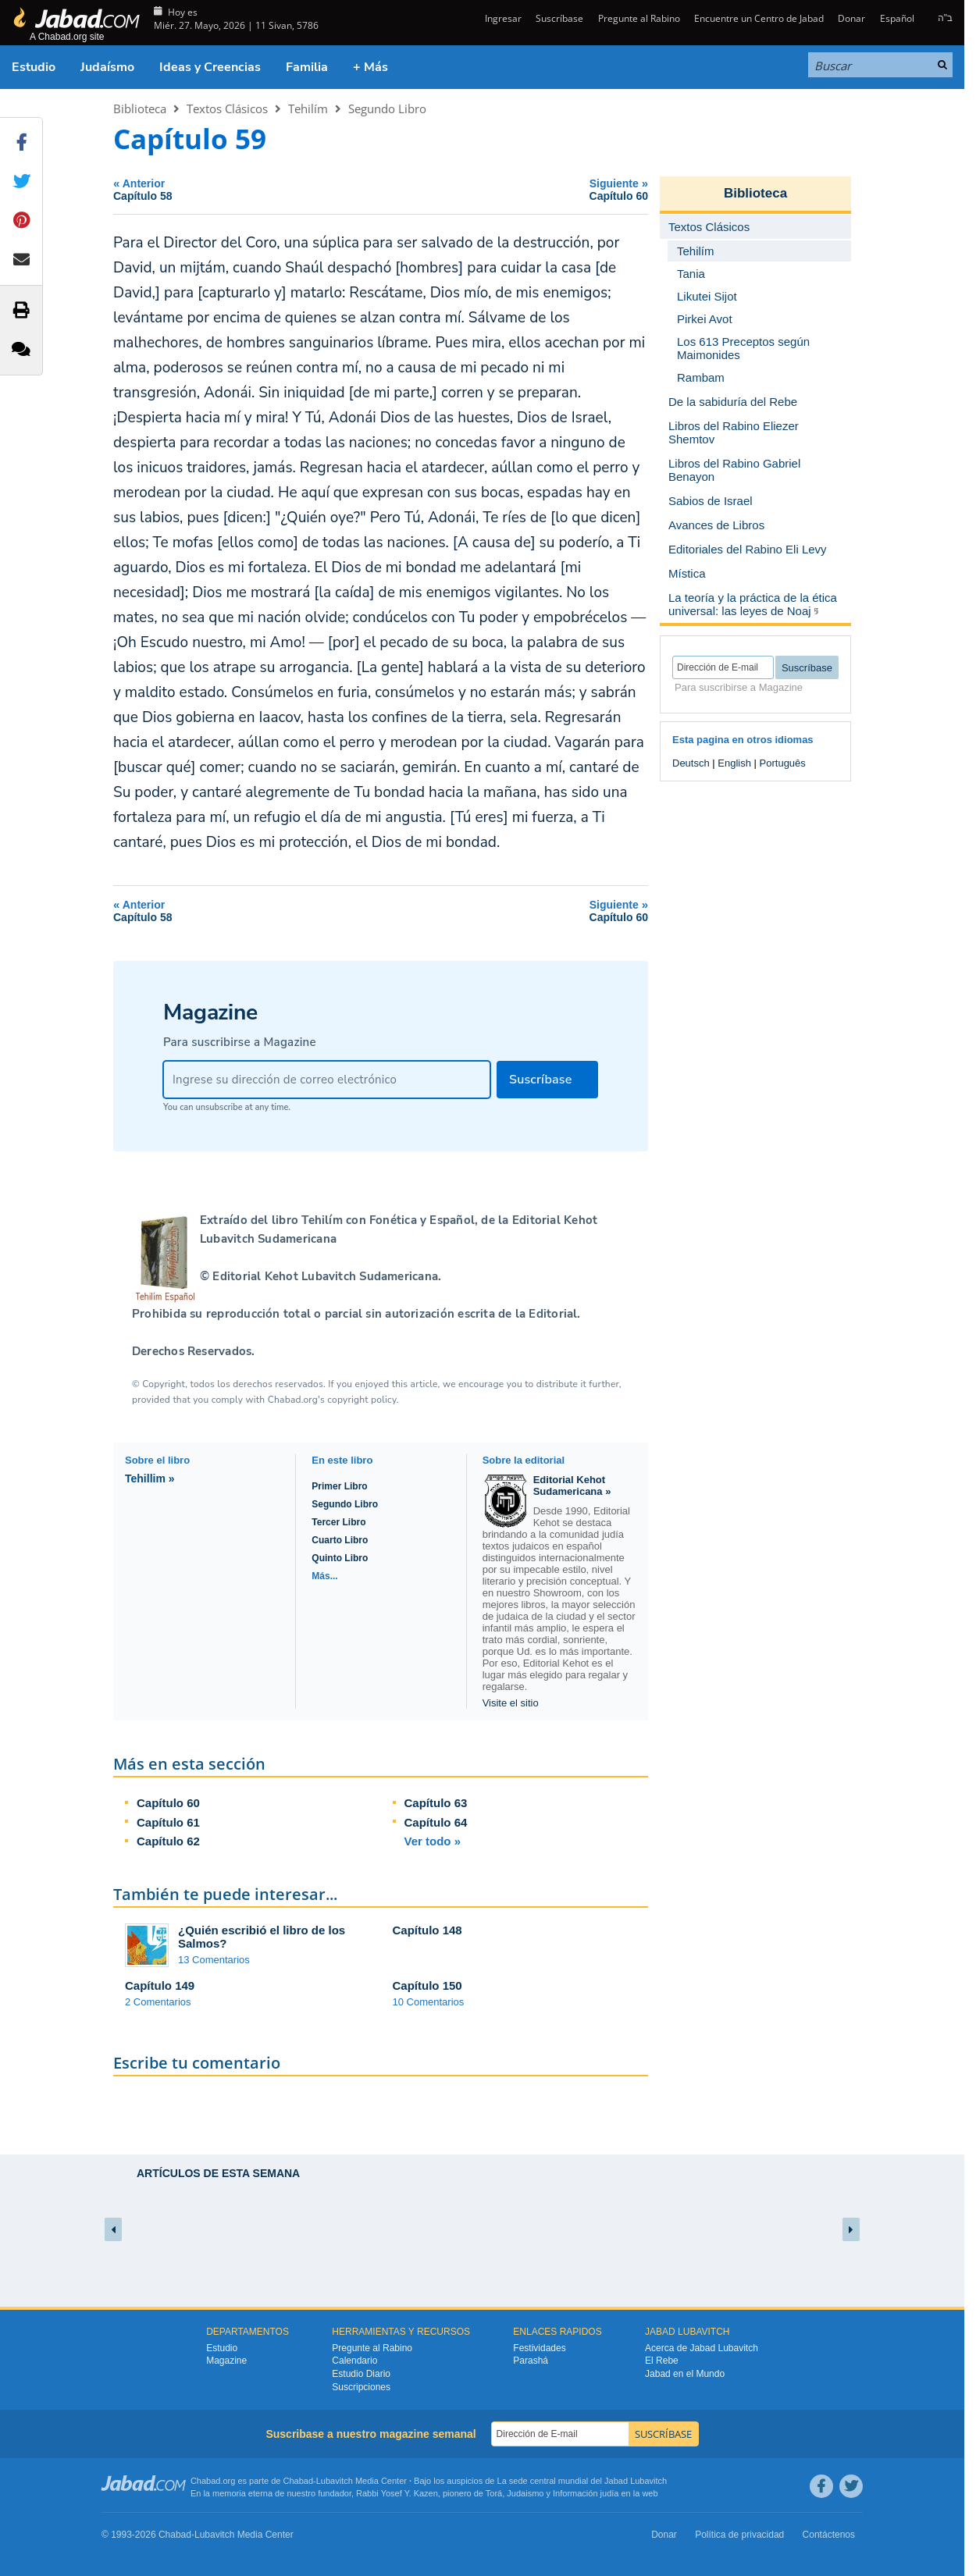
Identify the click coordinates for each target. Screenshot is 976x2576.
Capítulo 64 (436, 1822)
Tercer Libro (338, 1522)
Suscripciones (361, 2387)
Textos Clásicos (227, 108)
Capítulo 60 (168, 1802)
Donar (851, 18)
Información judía (587, 2493)
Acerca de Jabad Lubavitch (701, 2348)
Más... (324, 1576)
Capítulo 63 (436, 1802)
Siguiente (519, 189)
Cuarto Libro (340, 1540)
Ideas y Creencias (210, 67)
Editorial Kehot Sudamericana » (572, 1485)
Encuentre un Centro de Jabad (759, 18)
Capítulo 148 (427, 1930)
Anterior (243, 189)
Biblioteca (139, 108)
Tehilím (308, 108)
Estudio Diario (361, 2373)
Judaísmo (107, 67)
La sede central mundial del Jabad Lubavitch (582, 2480)
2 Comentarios (158, 2002)
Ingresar (502, 18)
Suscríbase (559, 18)
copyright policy (361, 1399)
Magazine (226, 2360)
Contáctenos (829, 2534)
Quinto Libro (340, 1558)
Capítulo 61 (168, 1822)
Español (897, 18)
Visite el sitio (511, 1703)
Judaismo (525, 2493)
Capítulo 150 (427, 1985)
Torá (494, 2493)
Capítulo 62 (168, 1841)
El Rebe (662, 2360)
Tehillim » (150, 1478)
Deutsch (691, 763)
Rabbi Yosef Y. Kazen (397, 2493)
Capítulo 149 (159, 1985)
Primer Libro (339, 1486)
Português (783, 763)
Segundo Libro (387, 108)
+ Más (370, 67)
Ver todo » (432, 1841)
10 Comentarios (429, 2002)
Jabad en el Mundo (685, 2373)
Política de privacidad (739, 2534)
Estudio (33, 67)
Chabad (298, 2480)
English (734, 763)
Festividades (539, 2348)
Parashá (530, 2360)
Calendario (354, 2360)
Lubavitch (334, 2480)
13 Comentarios (214, 1960)
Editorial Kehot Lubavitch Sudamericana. (325, 1276)
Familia (307, 67)
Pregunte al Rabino (639, 18)
